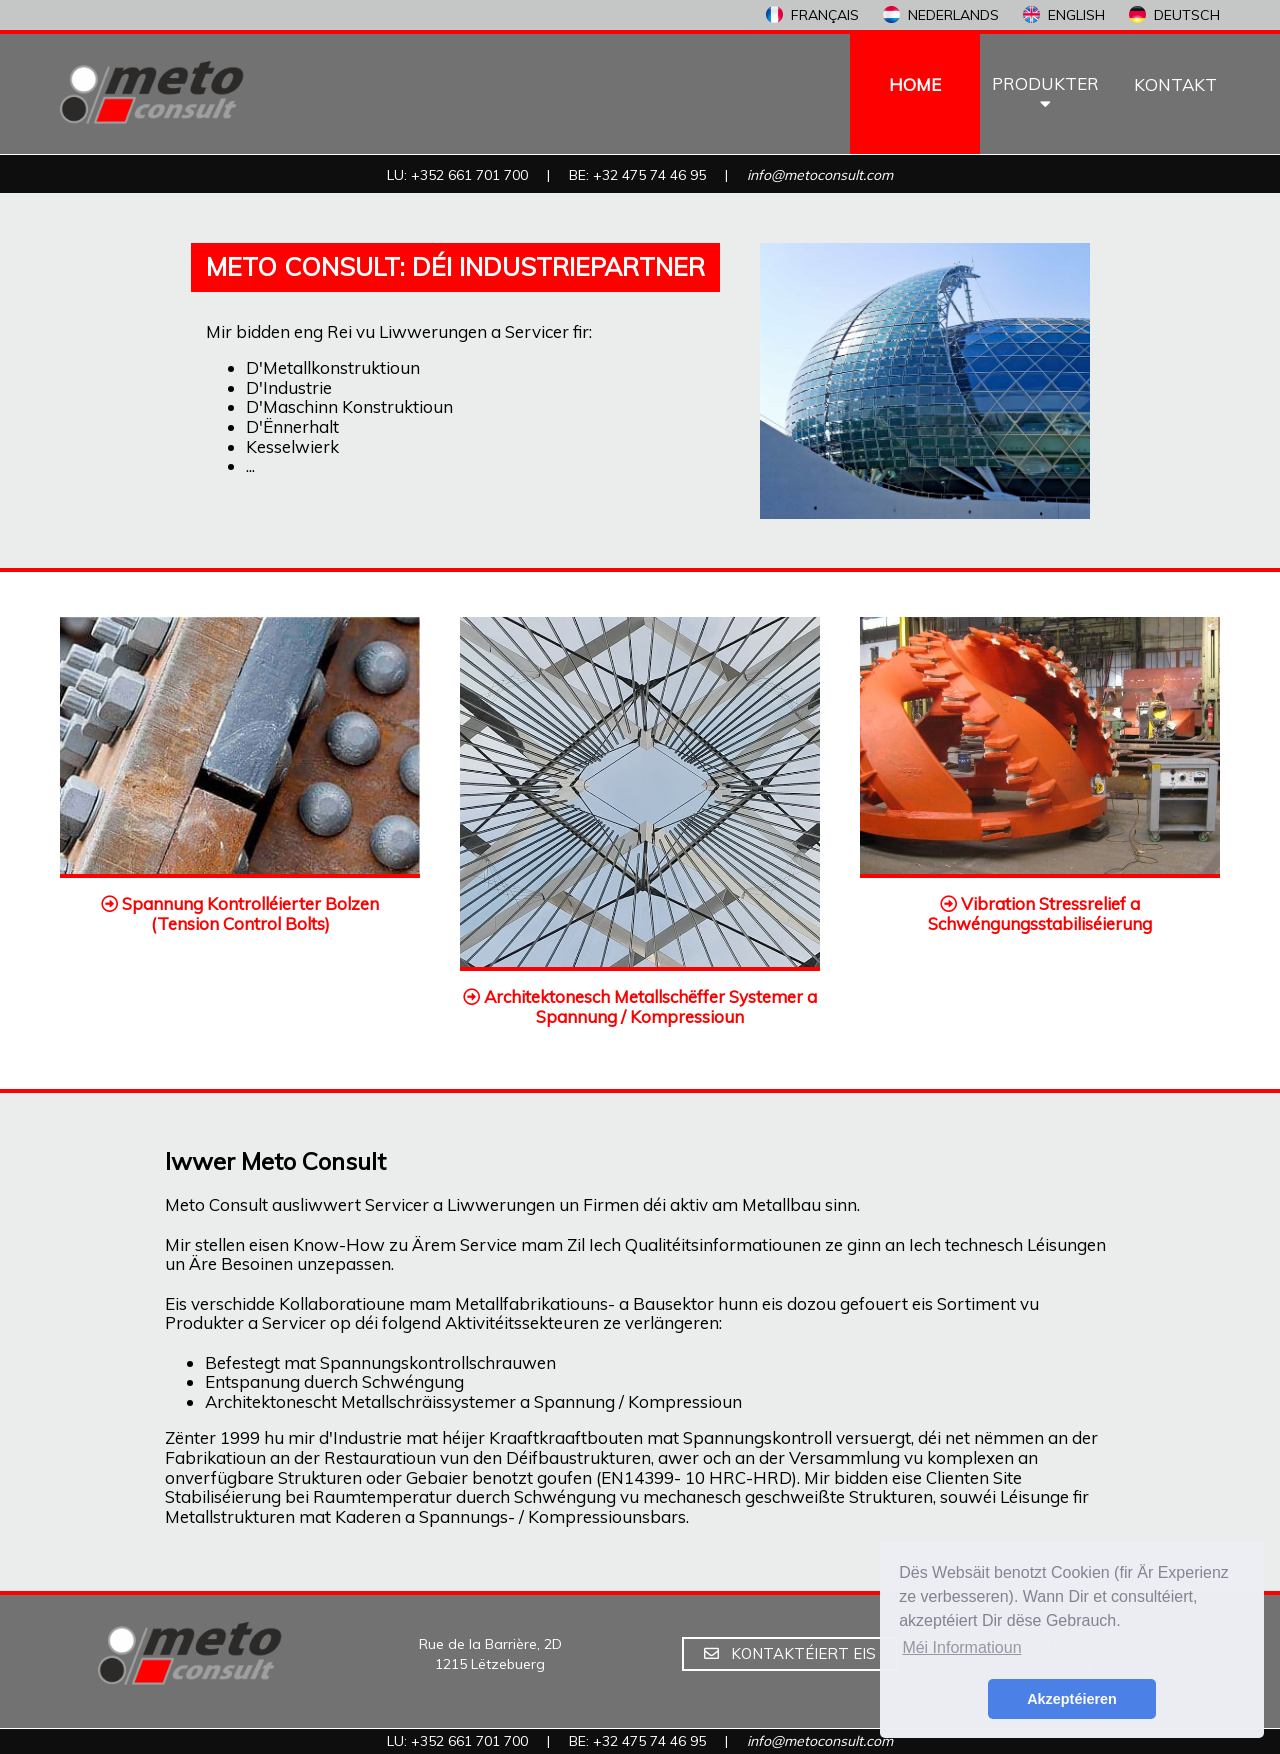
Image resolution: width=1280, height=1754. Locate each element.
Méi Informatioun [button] (961, 1647)
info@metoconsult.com (820, 175)
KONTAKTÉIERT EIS (790, 1653)
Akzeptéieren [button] (1072, 1699)
